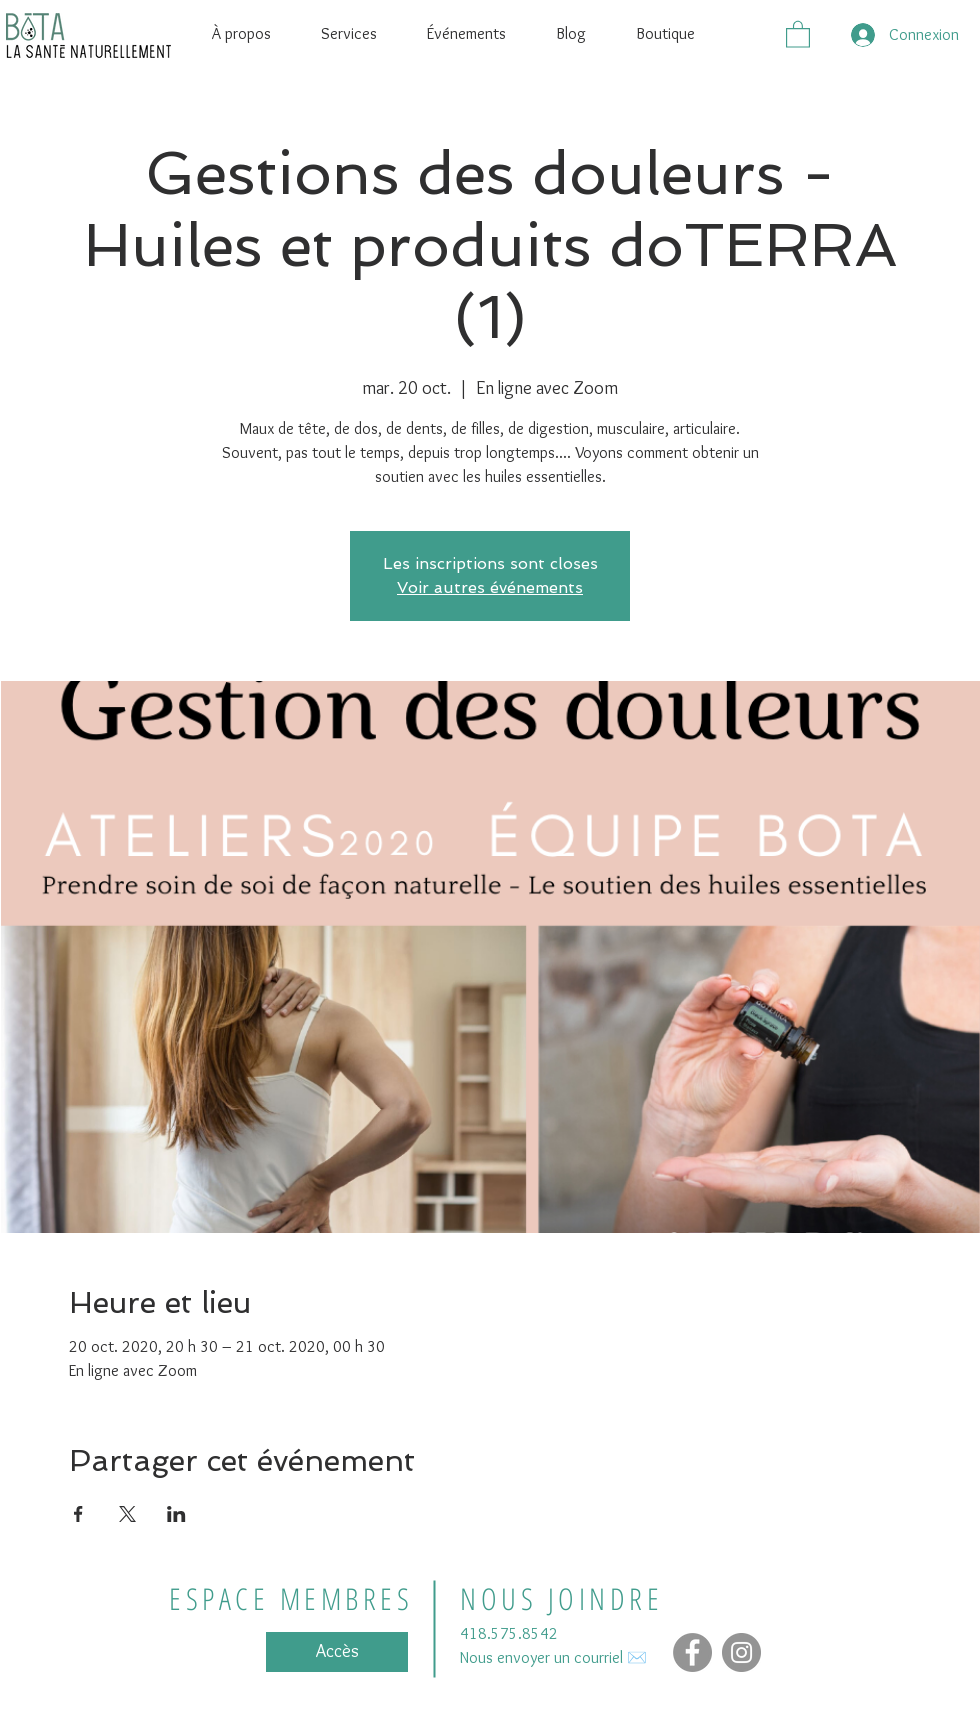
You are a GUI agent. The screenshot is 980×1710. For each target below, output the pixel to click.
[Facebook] (692, 1652)
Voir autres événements (490, 587)
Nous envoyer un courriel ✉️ (553, 1657)
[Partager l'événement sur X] (127, 1514)
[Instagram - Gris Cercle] (741, 1652)
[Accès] (337, 1652)
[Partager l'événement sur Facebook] (78, 1514)
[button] (798, 33)
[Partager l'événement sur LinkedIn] (176, 1514)
